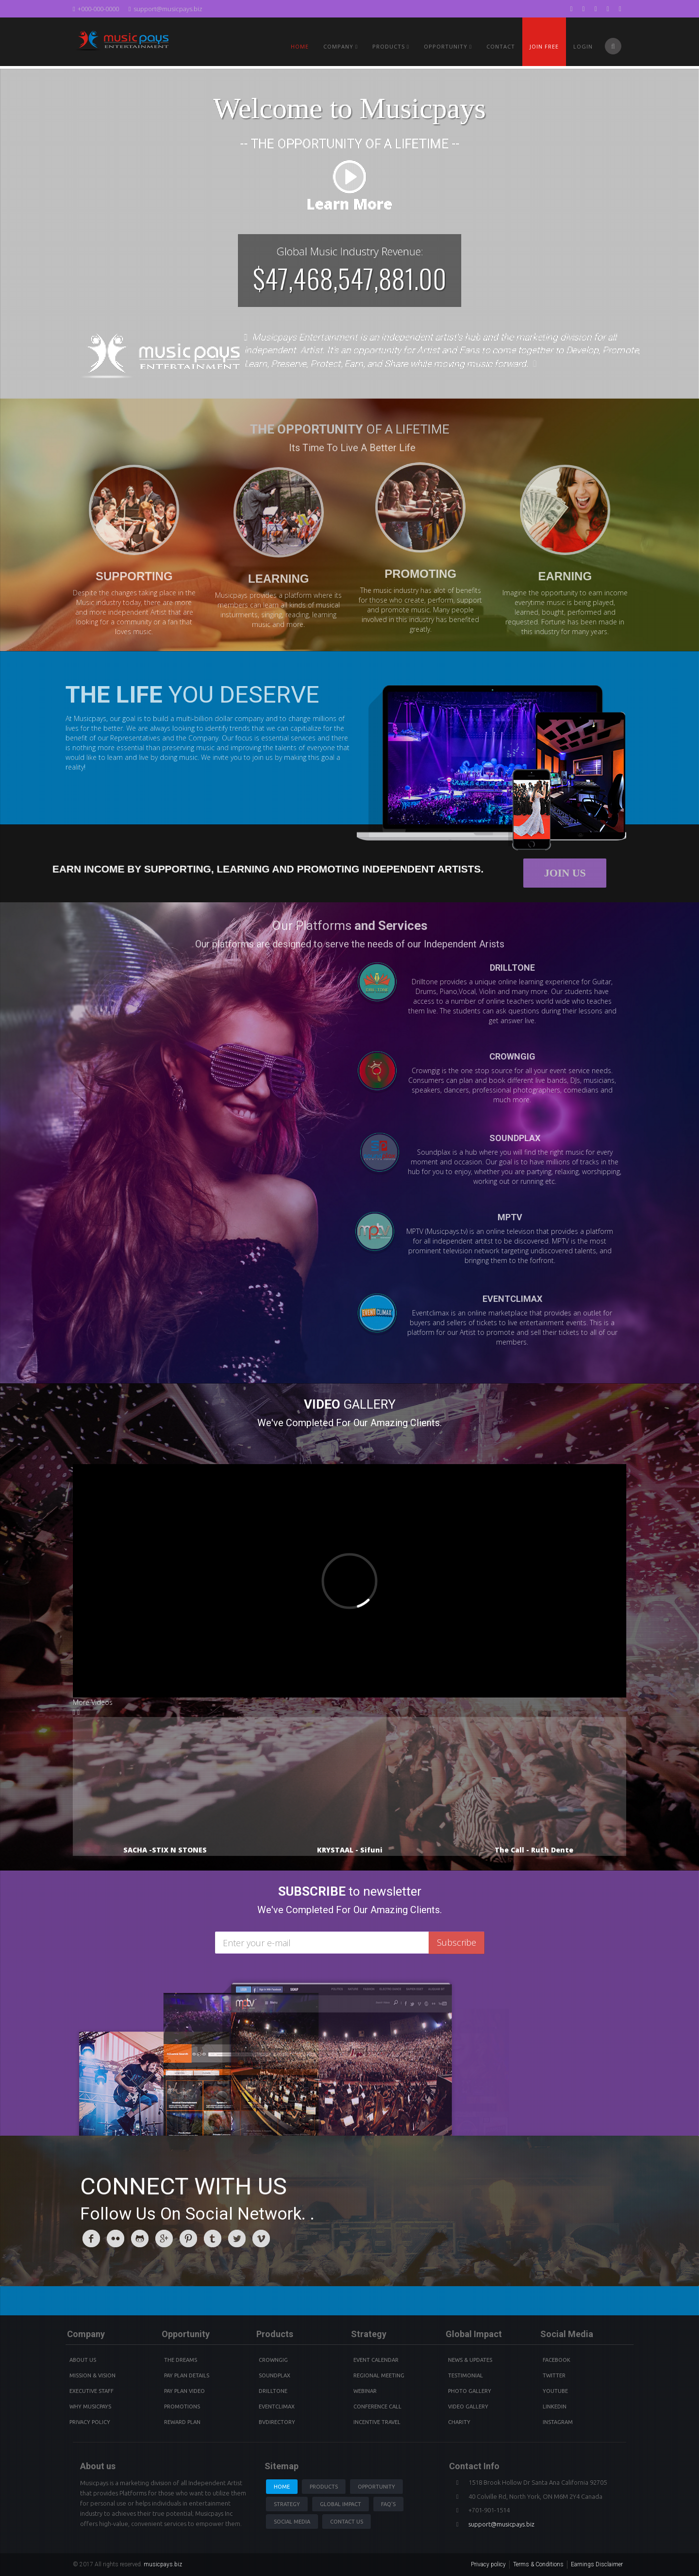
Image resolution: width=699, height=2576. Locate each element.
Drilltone (273, 2391)
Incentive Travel (376, 2422)
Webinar (365, 2391)
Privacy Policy (89, 2422)
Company (340, 46)
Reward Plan (182, 2422)
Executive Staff (91, 2391)
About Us (82, 2360)
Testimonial (465, 2375)
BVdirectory (277, 2422)
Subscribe (456, 1942)
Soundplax (274, 2375)
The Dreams (180, 2360)
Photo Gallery (469, 2391)
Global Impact (340, 2504)
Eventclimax (277, 2406)
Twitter (554, 2375)
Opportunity (448, 46)
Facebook (556, 2360)
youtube (555, 2391)
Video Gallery (468, 2406)
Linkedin (554, 2406)
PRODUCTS (390, 46)
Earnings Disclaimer (597, 2564)
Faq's (388, 2504)
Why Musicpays (90, 2406)
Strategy (287, 2504)
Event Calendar (376, 2360)
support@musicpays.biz (165, 8)
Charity (459, 2422)
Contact (500, 46)
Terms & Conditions (538, 2564)
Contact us (346, 2522)
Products (324, 2487)
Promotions (182, 2406)
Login (583, 46)
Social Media (292, 2522)
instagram (558, 2422)
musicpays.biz (163, 2564)
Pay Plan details (186, 2375)
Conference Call (377, 2406)
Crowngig (273, 2360)
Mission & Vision (92, 2375)
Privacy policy (488, 2564)
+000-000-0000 (96, 8)
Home (300, 46)
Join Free (544, 46)
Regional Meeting (378, 2375)
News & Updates (470, 2360)
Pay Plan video (184, 2391)
